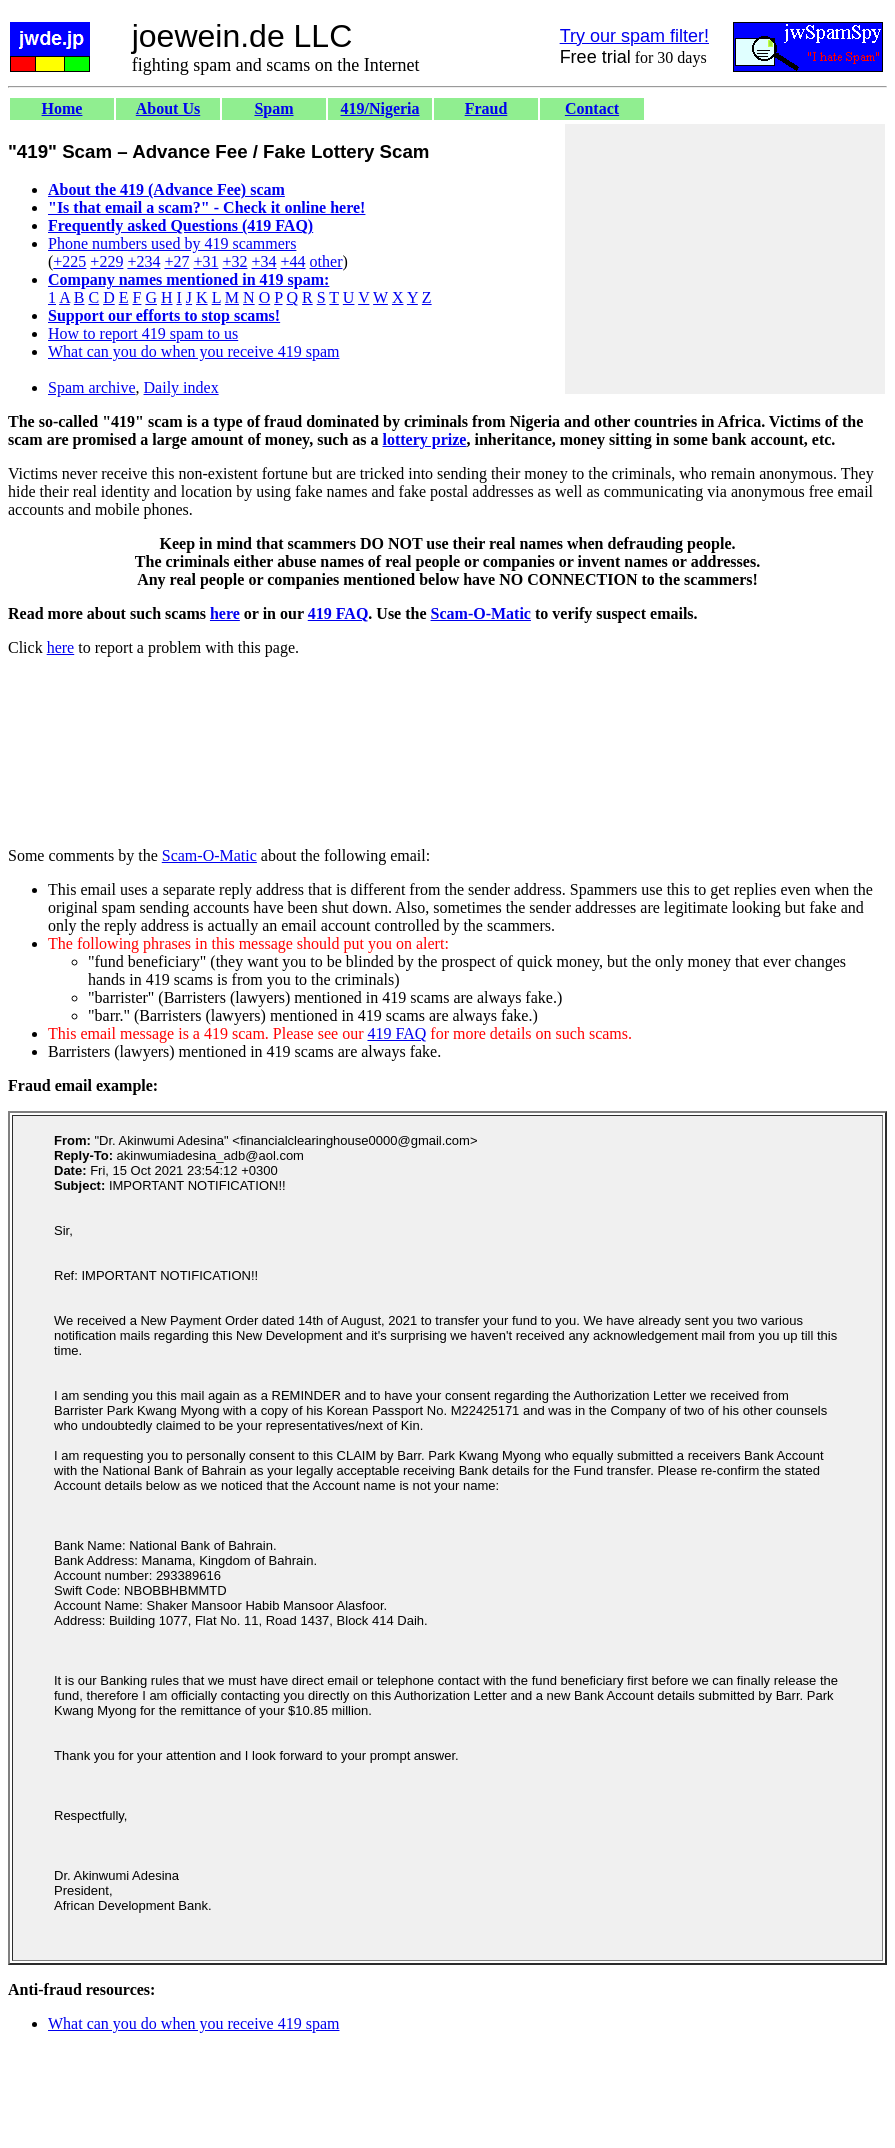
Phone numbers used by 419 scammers (172, 243)
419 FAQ (338, 613)
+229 (106, 261)
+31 (205, 261)
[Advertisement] (725, 259)
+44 (293, 261)
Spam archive (92, 387)
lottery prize (425, 439)
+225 (69, 261)
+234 (143, 261)
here (225, 613)
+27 (176, 261)
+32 (234, 261)
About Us (168, 108)
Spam (273, 108)
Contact (592, 108)
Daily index (181, 387)
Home (62, 108)
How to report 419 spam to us (143, 333)
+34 (264, 261)
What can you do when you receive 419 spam (193, 351)
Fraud (486, 108)
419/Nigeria (379, 108)
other (326, 261)
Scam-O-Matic (481, 613)
